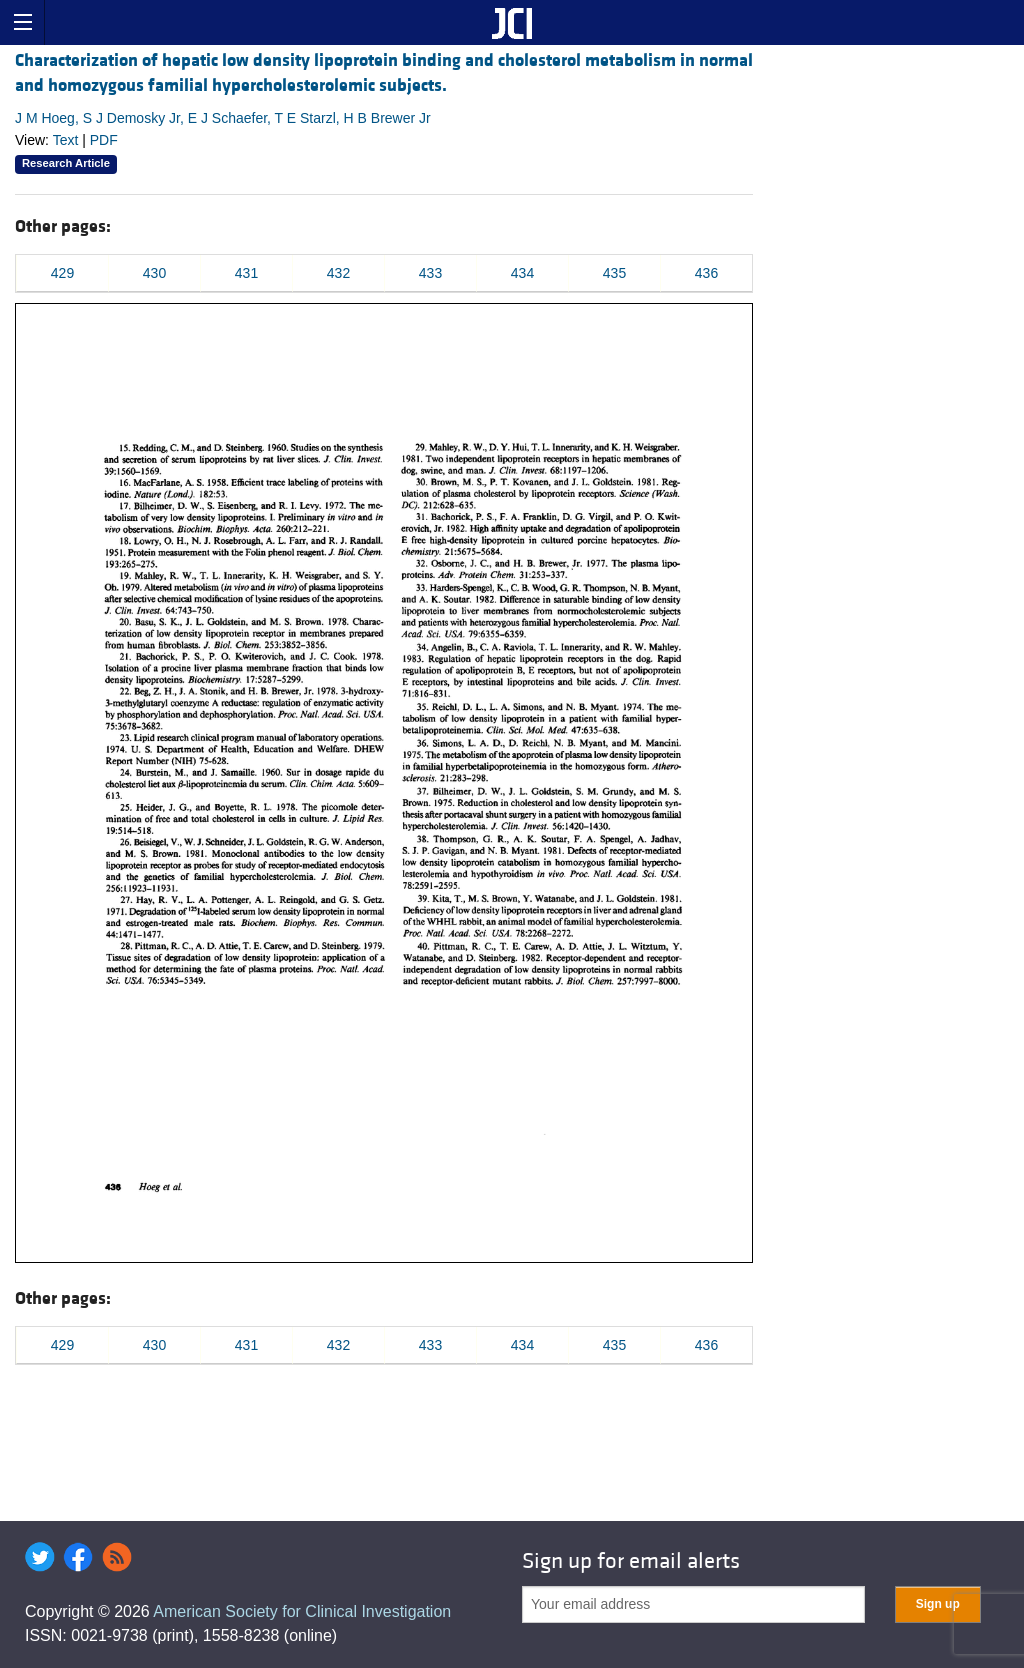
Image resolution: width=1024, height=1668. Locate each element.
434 (522, 273)
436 (706, 273)
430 (154, 273)
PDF (104, 140)
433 (430, 273)
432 (338, 273)
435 (614, 273)
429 (62, 273)
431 (246, 273)
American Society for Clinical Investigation (302, 1611)
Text (66, 140)
